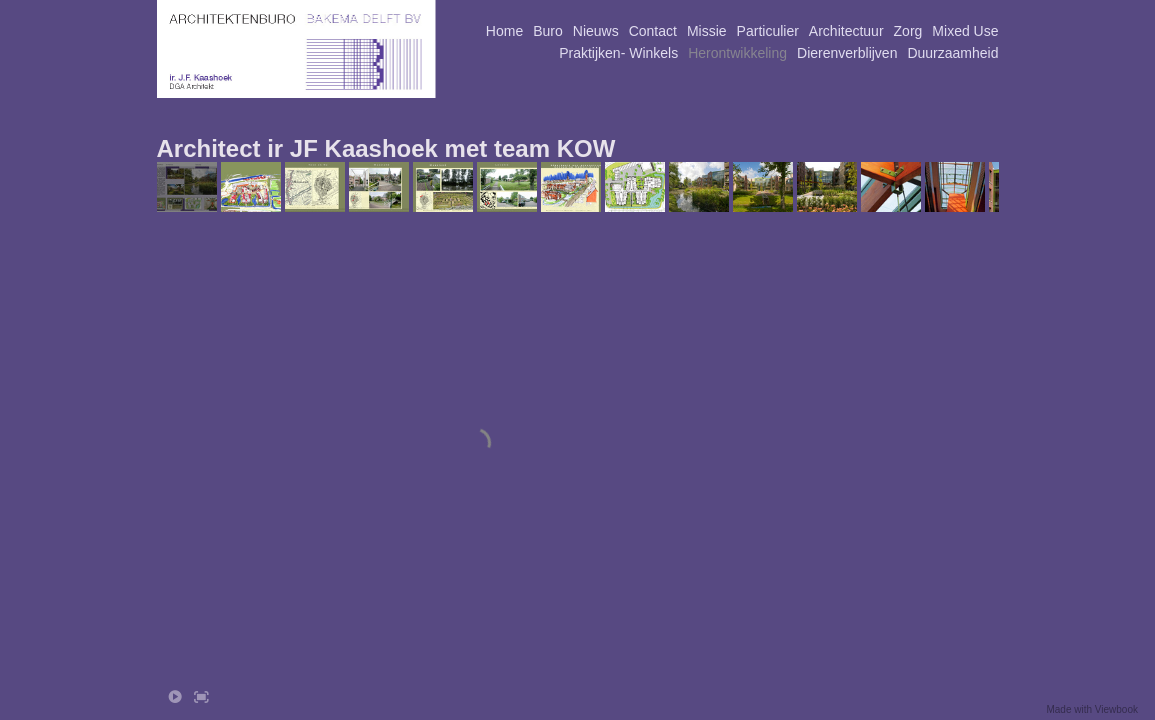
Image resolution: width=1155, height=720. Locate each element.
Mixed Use (965, 31)
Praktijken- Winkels (618, 53)
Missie (707, 31)
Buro (548, 31)
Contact (653, 31)
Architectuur (846, 31)
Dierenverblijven (847, 53)
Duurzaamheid (952, 53)
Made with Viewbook (1092, 709)
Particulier (768, 31)
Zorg (908, 31)
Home (504, 31)
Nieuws (596, 31)
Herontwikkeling (737, 53)
